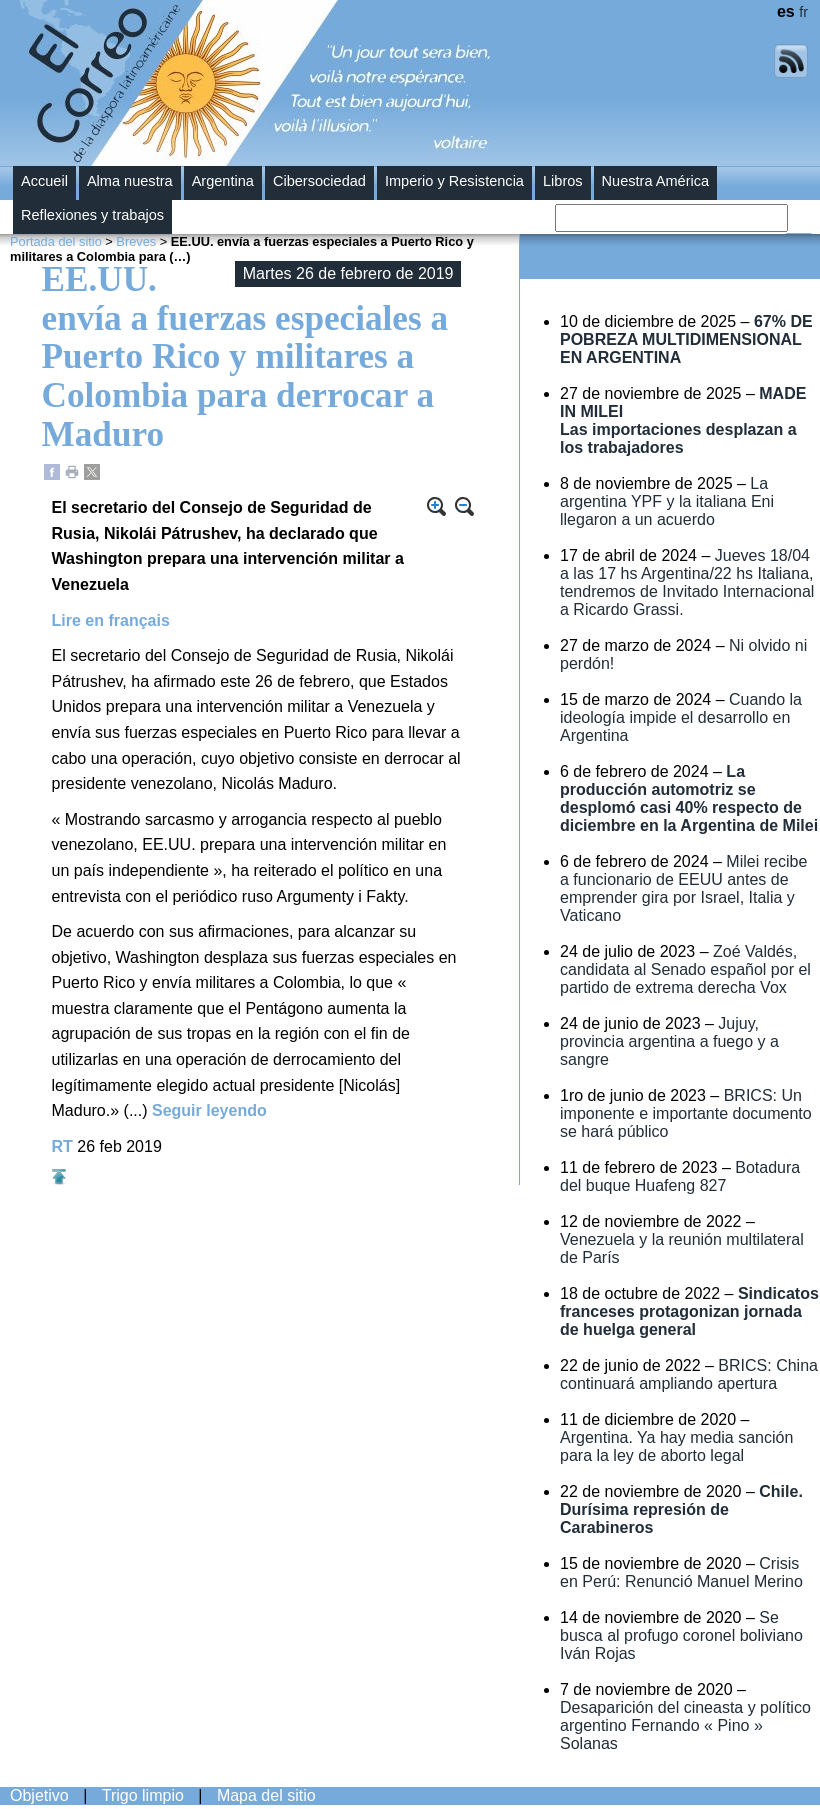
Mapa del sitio (266, 1795)
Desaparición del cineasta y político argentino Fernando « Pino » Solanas (685, 1725)
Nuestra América (656, 181)
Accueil (44, 181)
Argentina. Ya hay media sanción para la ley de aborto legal (676, 1446)
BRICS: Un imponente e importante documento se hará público (686, 1113)
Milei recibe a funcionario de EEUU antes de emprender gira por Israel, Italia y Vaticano (683, 888)
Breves (136, 241)
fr (803, 12)
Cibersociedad (319, 181)
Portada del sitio (56, 241)
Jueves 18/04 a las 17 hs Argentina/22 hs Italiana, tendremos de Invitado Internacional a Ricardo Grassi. (687, 582)
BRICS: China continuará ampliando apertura (689, 1374)
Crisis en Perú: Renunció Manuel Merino (681, 1572)
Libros (563, 181)
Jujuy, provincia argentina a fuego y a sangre (669, 1041)
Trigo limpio (143, 1795)
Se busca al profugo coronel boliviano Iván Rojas (681, 1635)
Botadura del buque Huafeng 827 (680, 1176)
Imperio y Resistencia (454, 181)
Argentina (223, 181)
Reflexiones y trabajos (92, 215)
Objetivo (39, 1795)
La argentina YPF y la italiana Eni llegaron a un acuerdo (667, 501)
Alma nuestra (130, 181)
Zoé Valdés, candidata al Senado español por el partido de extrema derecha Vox (685, 969)
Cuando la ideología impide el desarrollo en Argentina (681, 717)
